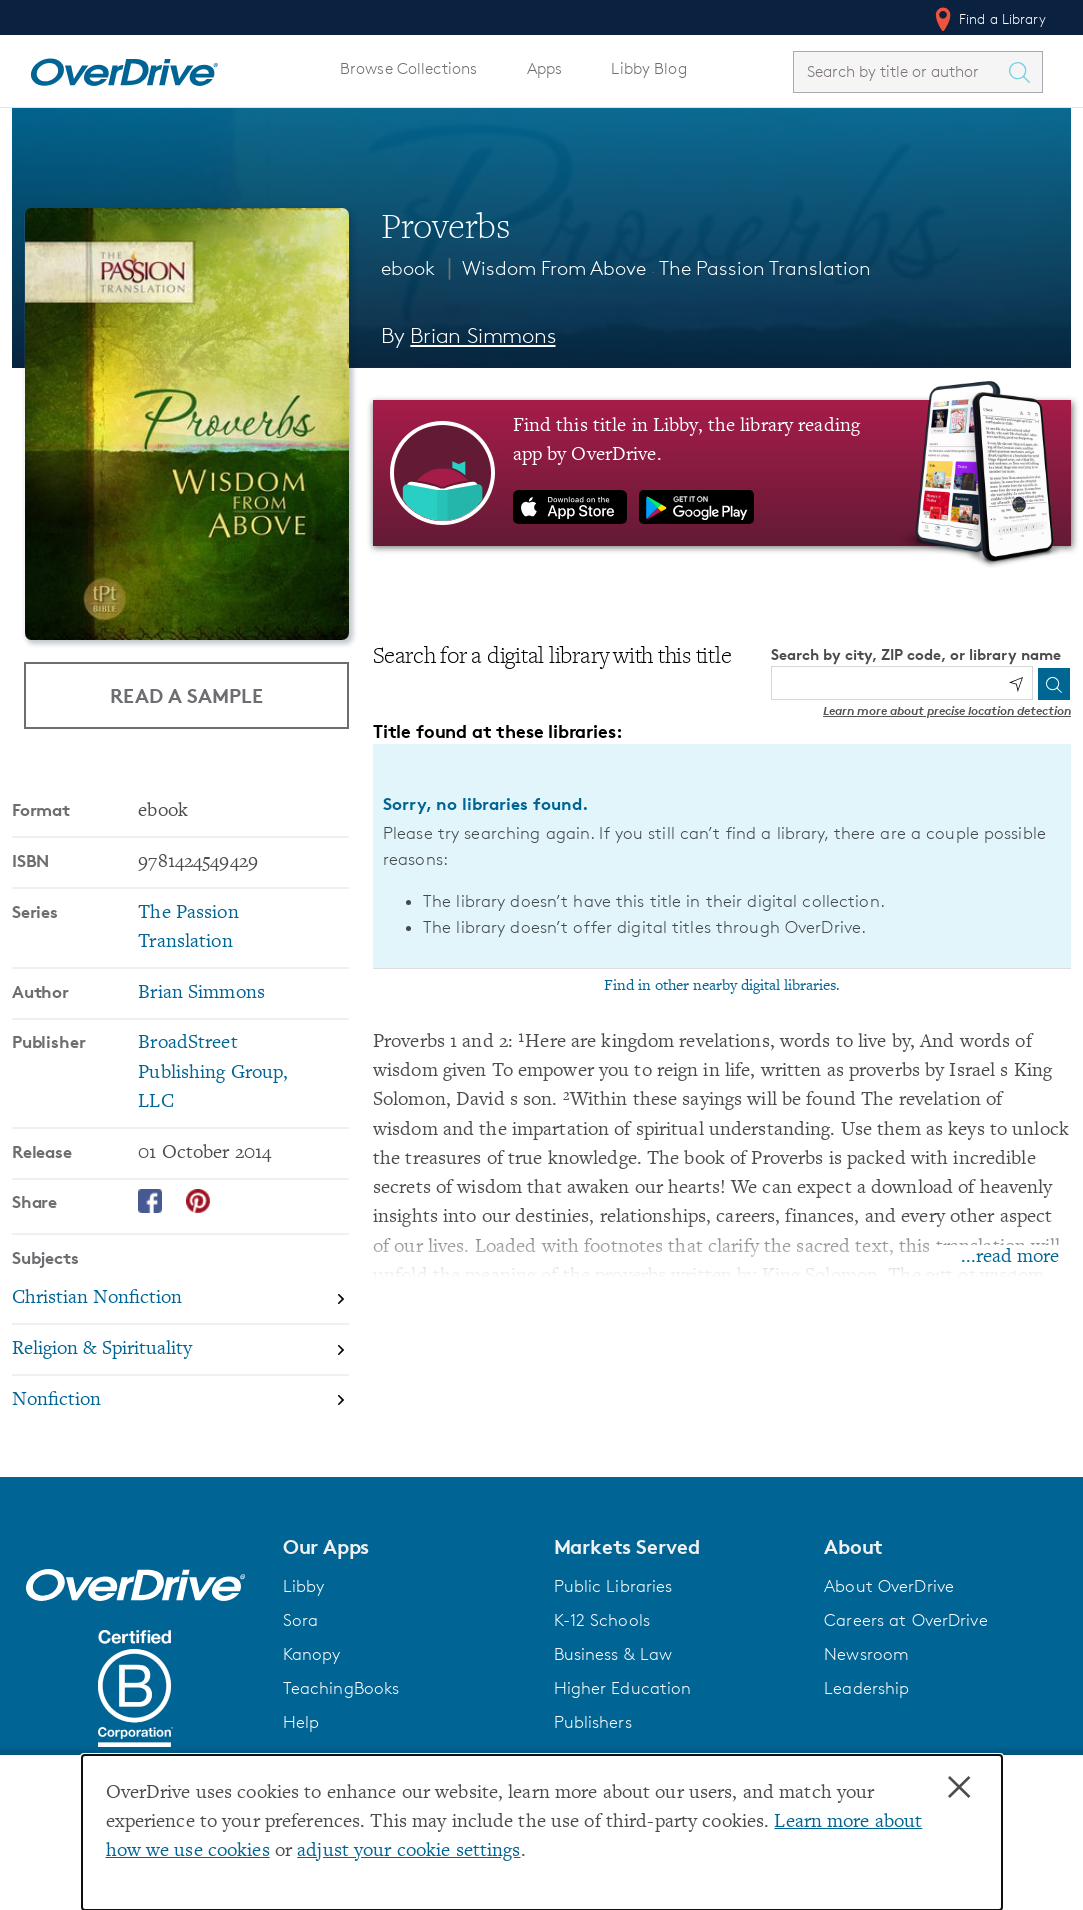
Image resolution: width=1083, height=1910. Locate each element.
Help (301, 1722)
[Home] (124, 68)
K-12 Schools (602, 1620)
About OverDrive (889, 1586)
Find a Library (988, 19)
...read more (1010, 1257)
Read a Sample (186, 695)
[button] (406, 1547)
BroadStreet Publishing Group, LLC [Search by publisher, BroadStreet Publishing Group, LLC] (213, 1073)
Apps (545, 68)
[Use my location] (1016, 684)
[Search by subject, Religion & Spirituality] (180, 1350)
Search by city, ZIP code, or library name (916, 654)
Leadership (866, 1688)
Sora (301, 1620)
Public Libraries (613, 1586)
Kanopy (312, 1654)
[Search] (1054, 684)
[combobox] (900, 71)
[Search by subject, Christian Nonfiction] (180, 1299)
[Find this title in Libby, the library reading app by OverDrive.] (722, 473)
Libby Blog (648, 68)
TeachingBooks (341, 1688)
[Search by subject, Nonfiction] (180, 1400)
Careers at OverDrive (905, 1620)
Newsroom (866, 1654)
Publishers (593, 1722)
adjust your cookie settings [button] (408, 1851)
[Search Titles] (1024, 72)
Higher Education (623, 1688)
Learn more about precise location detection (947, 710)
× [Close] (959, 1788)
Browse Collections (408, 68)
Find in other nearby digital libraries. (722, 986)
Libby (304, 1586)
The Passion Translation (765, 268)
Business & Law (613, 1654)
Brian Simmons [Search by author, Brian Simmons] (482, 335)
